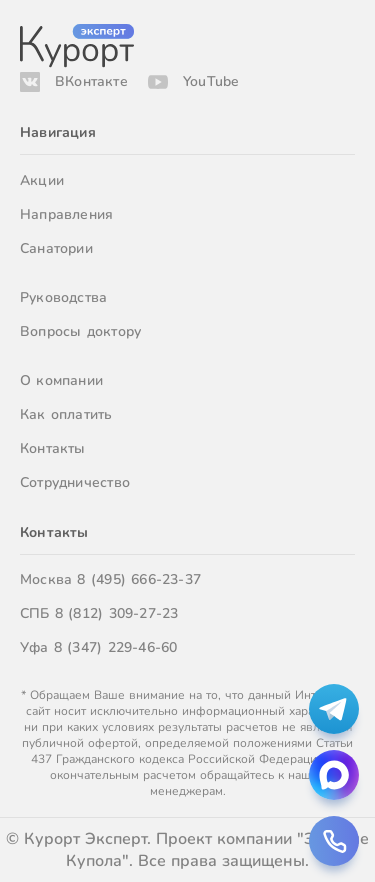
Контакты (53, 448)
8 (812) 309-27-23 (117, 613)
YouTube (211, 81)
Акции (42, 180)
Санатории (56, 248)
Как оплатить (66, 414)
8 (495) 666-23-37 (139, 579)
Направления (66, 214)
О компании (61, 380)
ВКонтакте (91, 81)
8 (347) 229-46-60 (116, 647)
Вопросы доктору (80, 331)
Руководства (63, 297)
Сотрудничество (75, 482)
